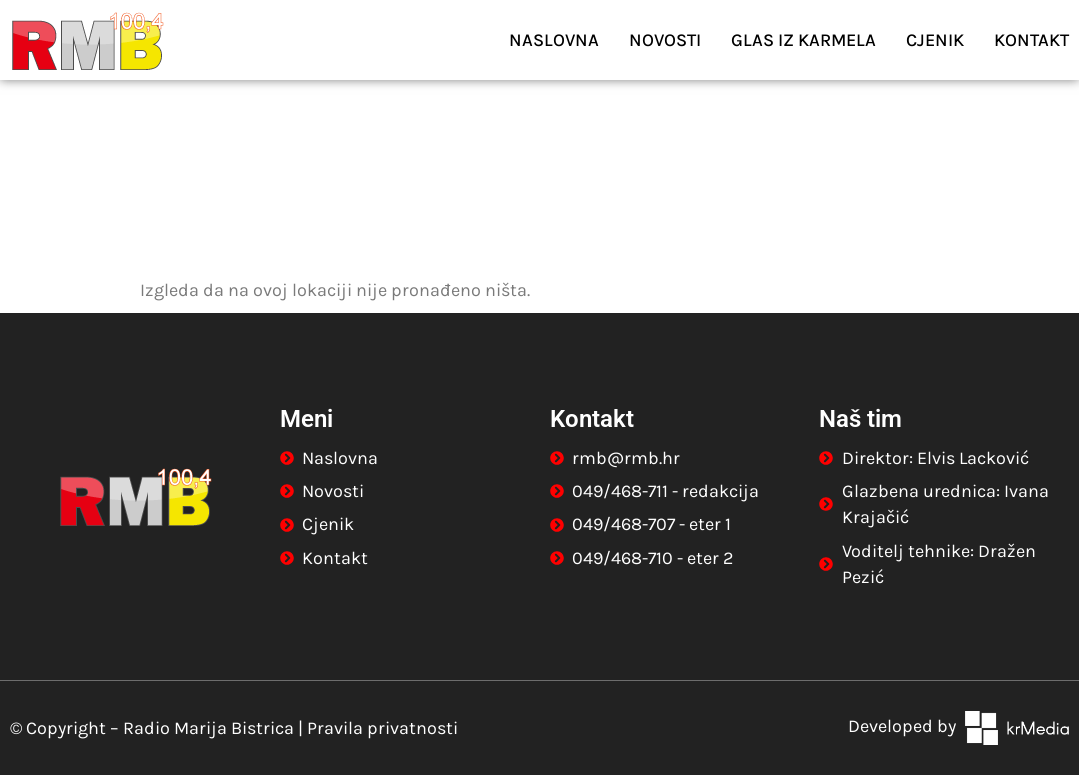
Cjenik (935, 40)
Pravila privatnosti (382, 728)
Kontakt (1031, 40)
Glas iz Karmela (803, 40)
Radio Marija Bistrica (208, 728)
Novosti (665, 40)
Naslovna (554, 40)
